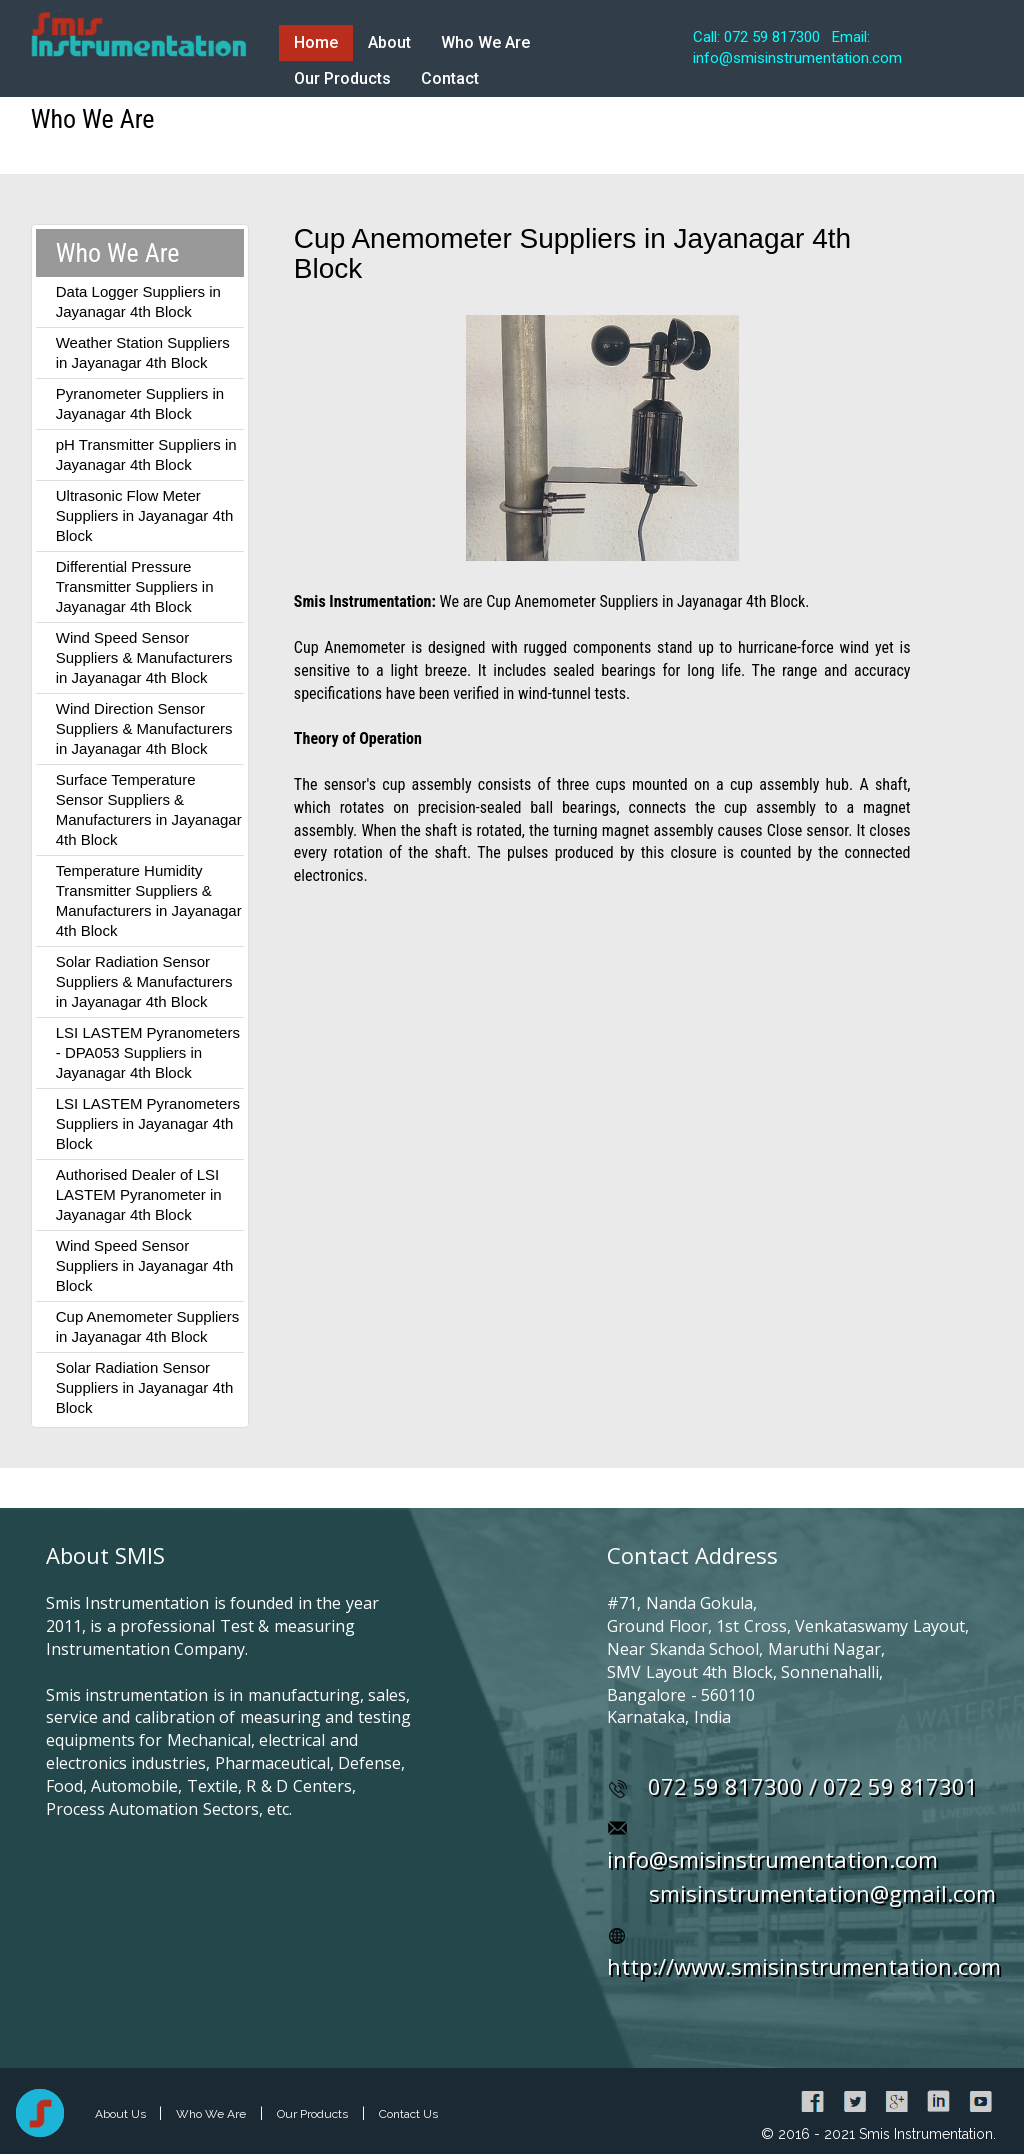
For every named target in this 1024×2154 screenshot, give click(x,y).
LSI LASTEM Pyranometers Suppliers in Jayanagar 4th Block (148, 1123)
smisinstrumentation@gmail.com (822, 1893)
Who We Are (485, 42)
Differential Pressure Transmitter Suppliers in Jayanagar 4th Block (135, 586)
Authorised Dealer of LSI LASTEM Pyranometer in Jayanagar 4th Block (139, 1194)
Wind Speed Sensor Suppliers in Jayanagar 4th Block (145, 1265)
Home (316, 42)
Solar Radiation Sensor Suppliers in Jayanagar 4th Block (145, 1387)
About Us (122, 2114)
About (389, 42)
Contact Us (408, 2114)
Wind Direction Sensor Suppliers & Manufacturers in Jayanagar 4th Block (144, 728)
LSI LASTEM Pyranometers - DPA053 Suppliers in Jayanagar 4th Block (148, 1052)
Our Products (342, 78)
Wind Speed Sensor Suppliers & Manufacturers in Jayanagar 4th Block (144, 657)
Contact (450, 78)
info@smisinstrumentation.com (772, 1859)
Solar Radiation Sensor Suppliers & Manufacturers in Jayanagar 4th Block (144, 981)
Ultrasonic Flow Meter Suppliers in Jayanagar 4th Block (145, 515)
